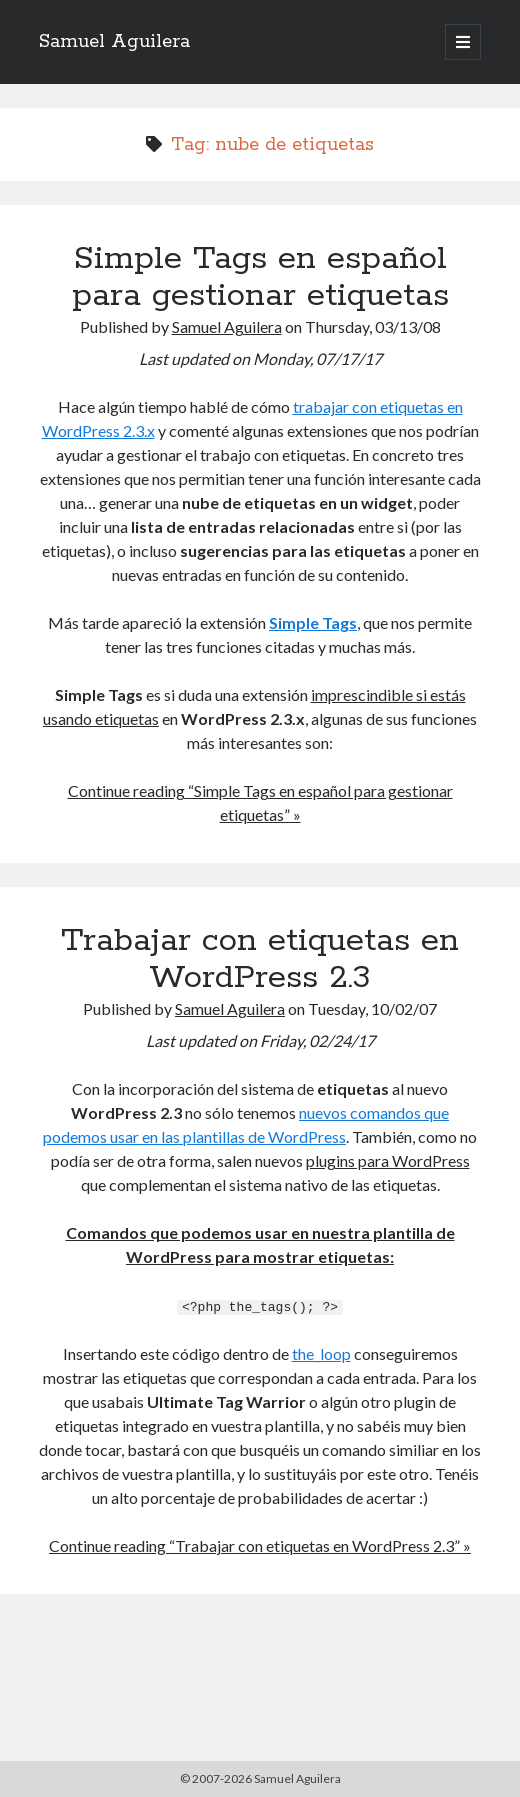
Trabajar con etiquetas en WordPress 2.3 (260, 959)
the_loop (321, 1352)
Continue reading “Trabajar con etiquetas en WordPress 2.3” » (260, 1544)
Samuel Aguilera (114, 42)
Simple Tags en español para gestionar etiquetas (260, 277)
